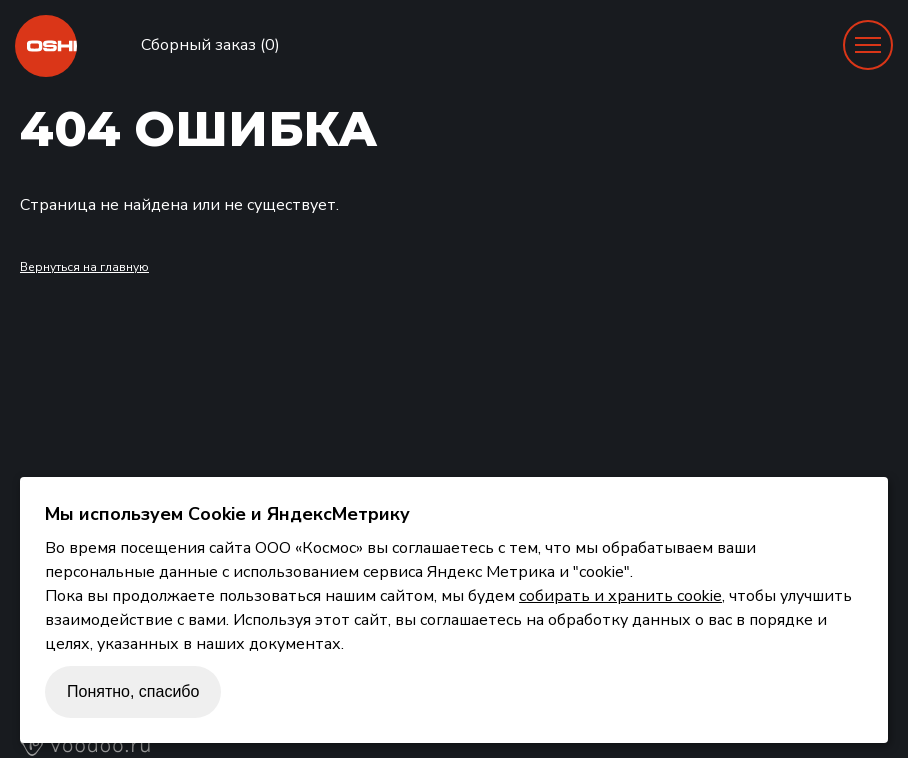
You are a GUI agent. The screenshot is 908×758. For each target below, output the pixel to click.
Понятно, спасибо (133, 691)
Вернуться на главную (84, 267)
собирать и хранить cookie (620, 596)
